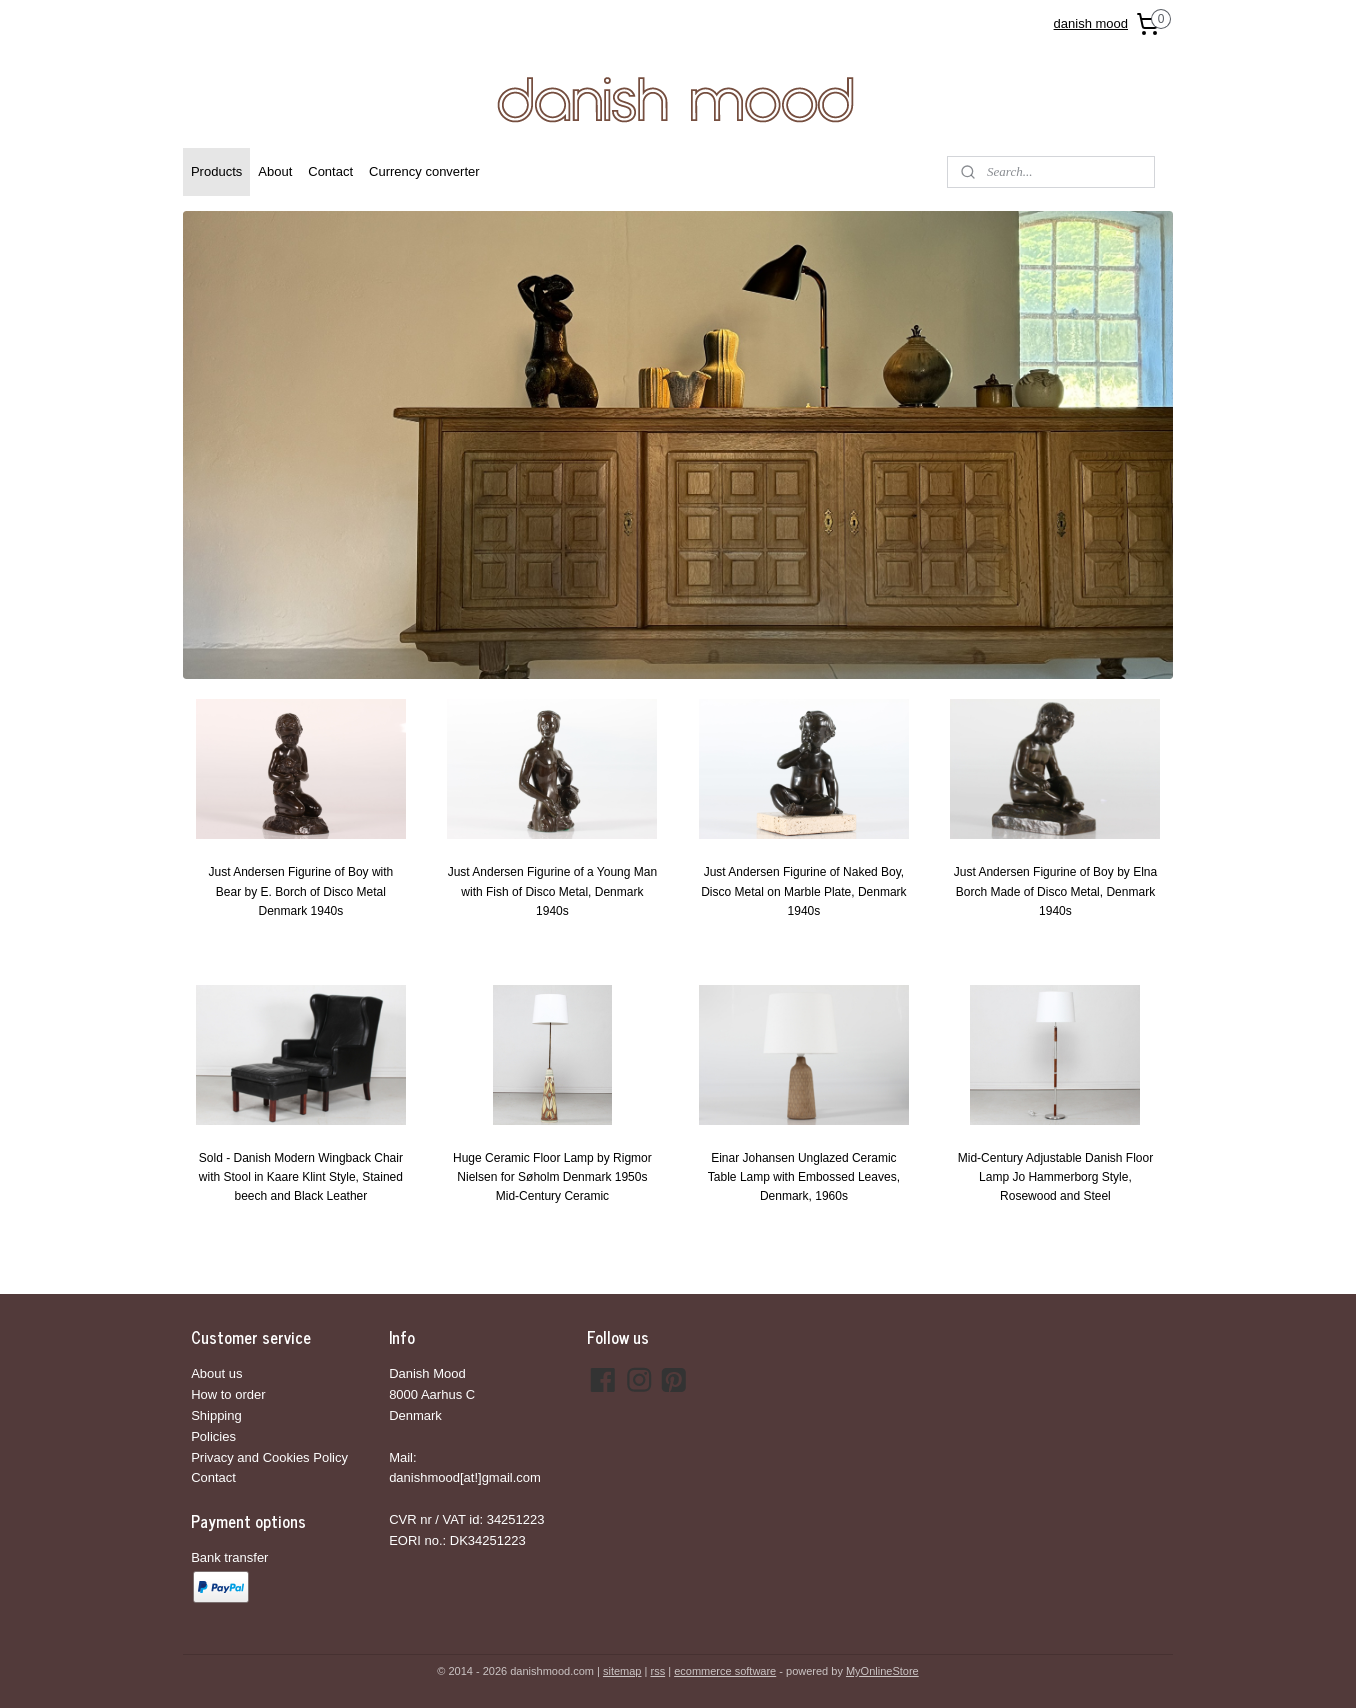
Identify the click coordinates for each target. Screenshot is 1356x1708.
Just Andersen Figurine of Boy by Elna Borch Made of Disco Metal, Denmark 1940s (1055, 891)
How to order (228, 1394)
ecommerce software (725, 1671)
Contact (330, 171)
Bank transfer (229, 1557)
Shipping (216, 1415)
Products (216, 171)
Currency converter (424, 171)
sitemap (622, 1671)
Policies (213, 1436)
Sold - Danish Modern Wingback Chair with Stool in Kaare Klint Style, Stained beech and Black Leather (301, 1177)
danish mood (1091, 23)
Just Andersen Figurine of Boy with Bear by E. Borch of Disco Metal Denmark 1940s (300, 891)
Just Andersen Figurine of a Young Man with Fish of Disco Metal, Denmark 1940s (551, 891)
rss (657, 1671)
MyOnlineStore (882, 1671)
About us (216, 1373)
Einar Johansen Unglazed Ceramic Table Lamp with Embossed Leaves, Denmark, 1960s (804, 1177)
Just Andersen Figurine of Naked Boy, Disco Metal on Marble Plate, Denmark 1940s (803, 891)
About (275, 171)
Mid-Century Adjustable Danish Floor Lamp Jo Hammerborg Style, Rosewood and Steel (1055, 1177)
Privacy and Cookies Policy (269, 1457)
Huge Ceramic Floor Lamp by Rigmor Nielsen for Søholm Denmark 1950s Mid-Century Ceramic (552, 1177)
